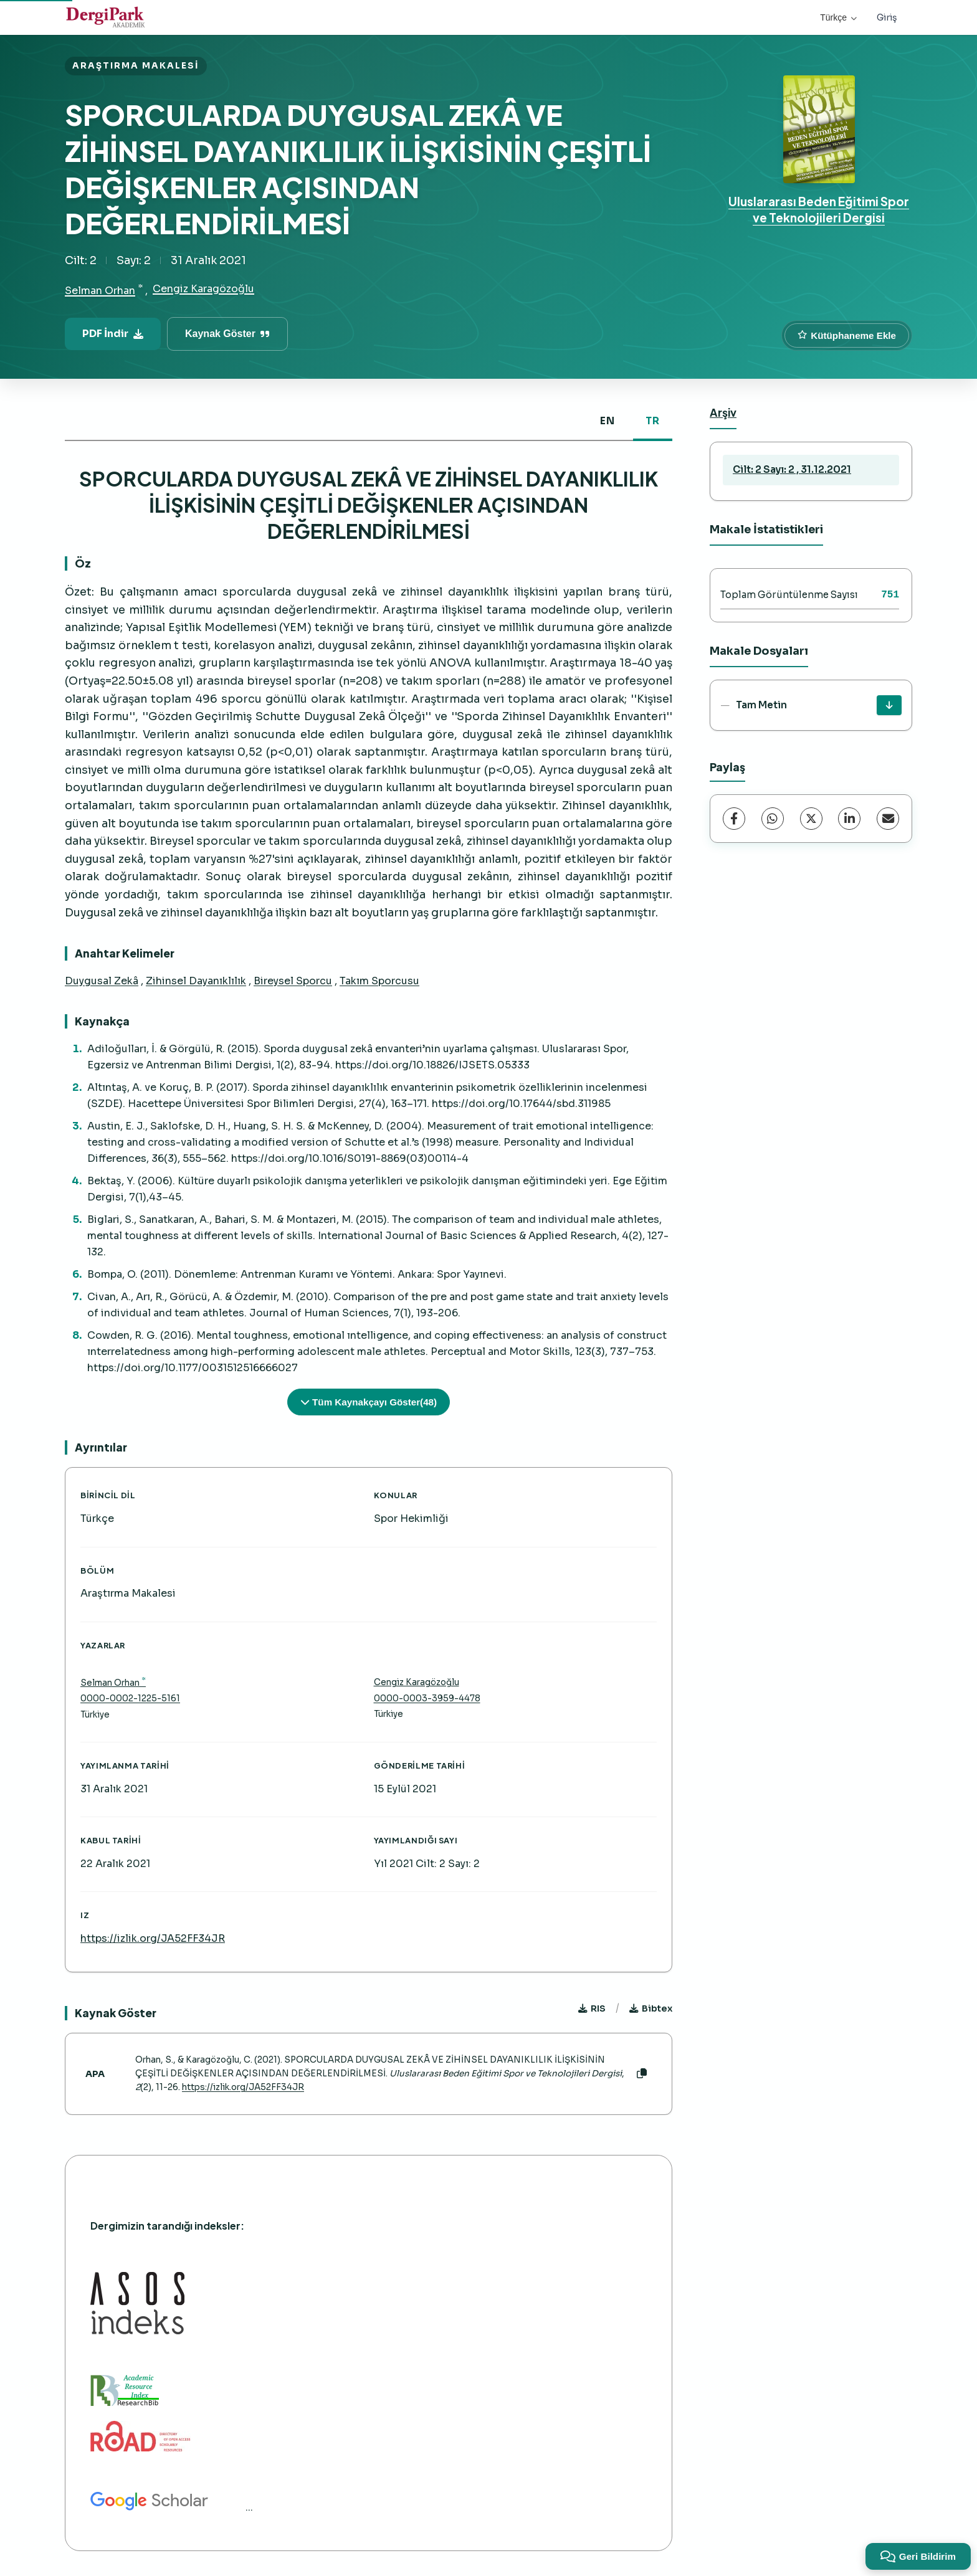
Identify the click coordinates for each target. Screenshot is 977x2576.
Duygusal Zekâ (101, 980)
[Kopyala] (642, 2073)
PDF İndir (112, 333)
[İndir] (889, 705)
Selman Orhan (100, 290)
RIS (592, 2008)
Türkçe (838, 17)
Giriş (887, 17)
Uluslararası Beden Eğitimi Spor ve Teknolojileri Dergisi (818, 209)
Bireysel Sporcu (293, 980)
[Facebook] (734, 818)
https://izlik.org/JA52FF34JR (152, 1938)
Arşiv (723, 412)
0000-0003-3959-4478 (427, 1698)
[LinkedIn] (849, 818)
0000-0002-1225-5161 (130, 1698)
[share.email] (888, 818)
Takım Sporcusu (379, 980)
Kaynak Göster (227, 333)
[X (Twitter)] (811, 818)
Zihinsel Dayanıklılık (196, 980)
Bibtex (650, 2008)
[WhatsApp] (772, 818)
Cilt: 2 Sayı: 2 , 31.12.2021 (792, 469)
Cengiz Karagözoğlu (203, 288)
